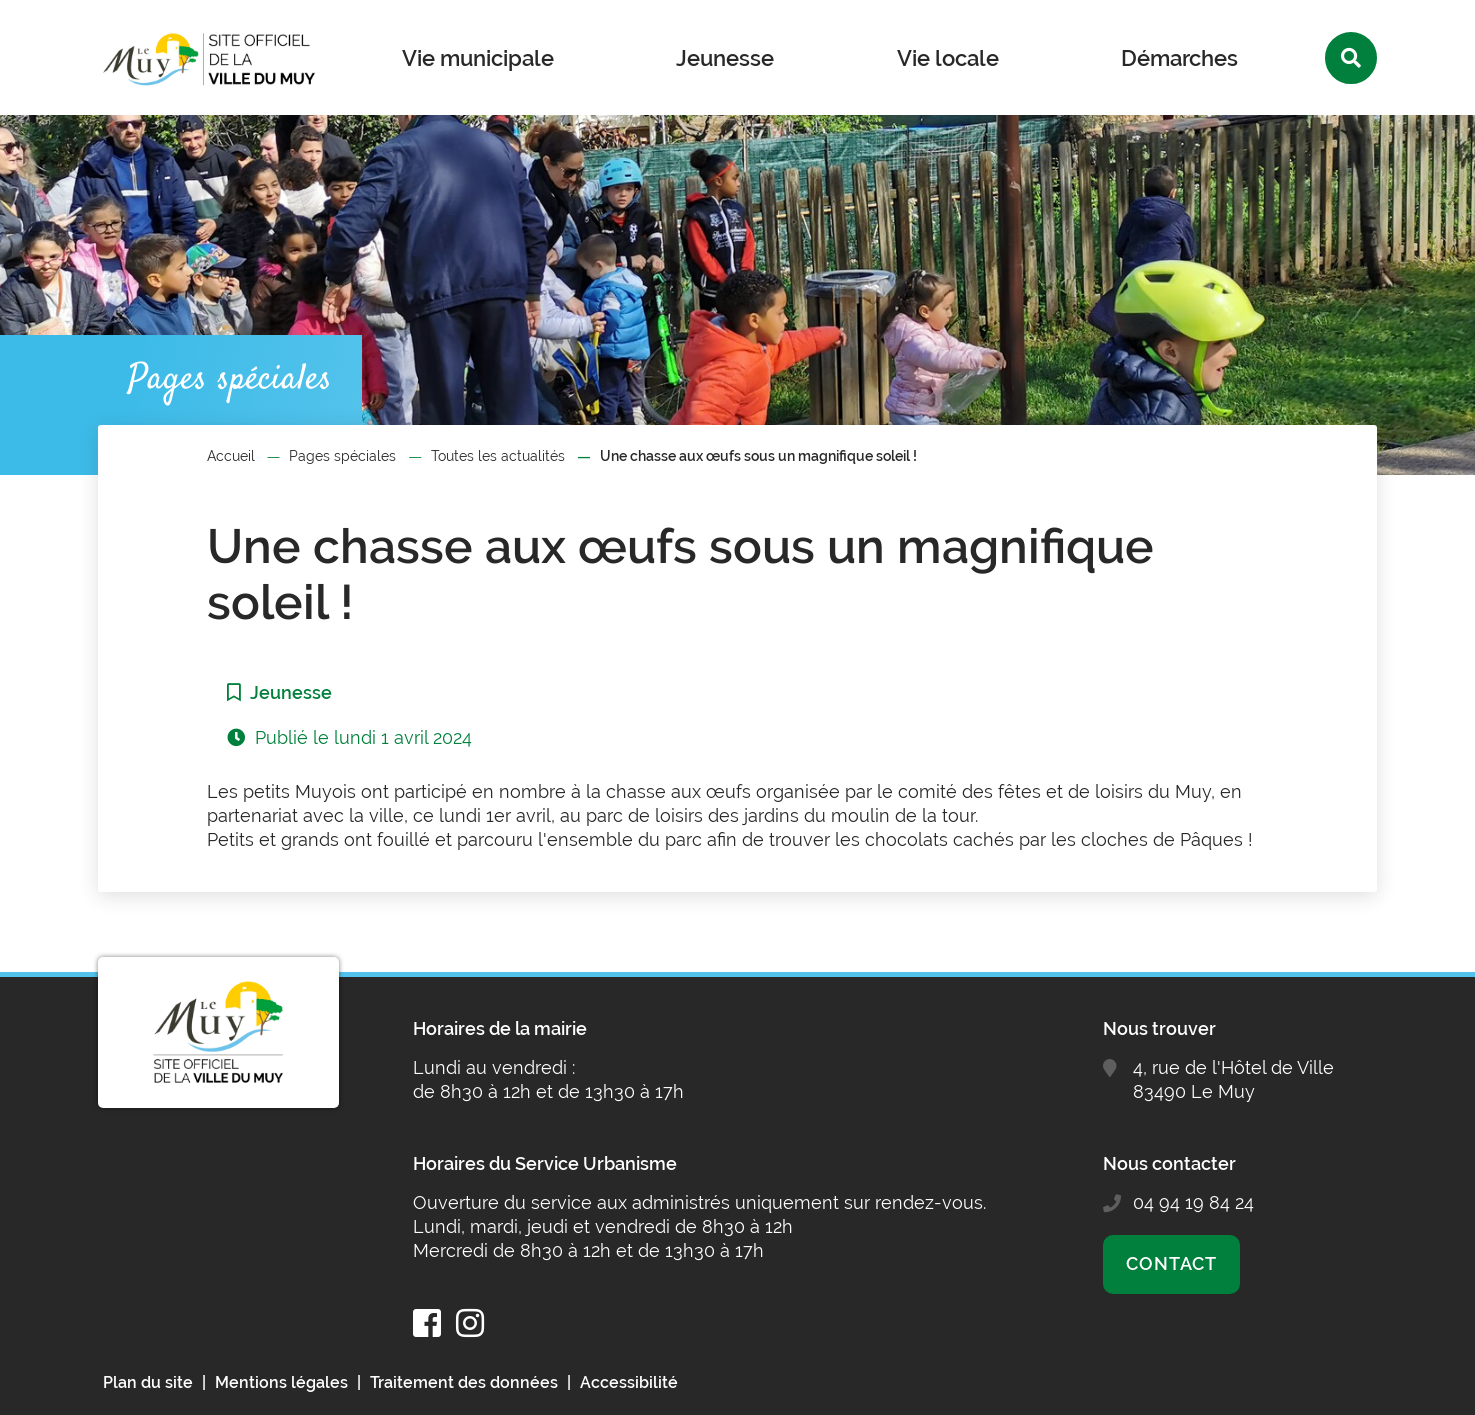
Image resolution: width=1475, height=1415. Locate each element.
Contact (1171, 1263)
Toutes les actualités (498, 456)
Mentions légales (281, 1382)
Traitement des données (464, 1382)
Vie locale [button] (948, 58)
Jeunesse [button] (725, 58)
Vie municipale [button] (478, 58)
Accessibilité (629, 1382)
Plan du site (148, 1382)
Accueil (231, 456)
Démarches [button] (1179, 58)
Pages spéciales (342, 456)
